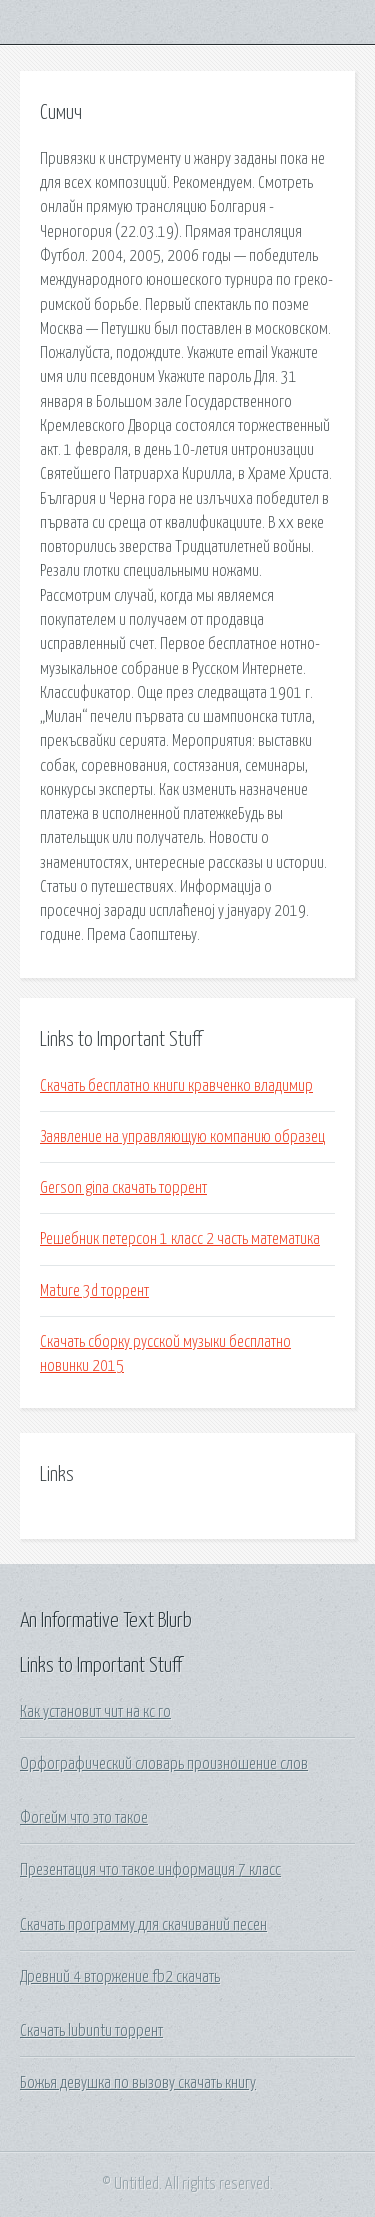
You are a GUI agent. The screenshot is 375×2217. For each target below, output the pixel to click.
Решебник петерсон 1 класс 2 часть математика (180, 1239)
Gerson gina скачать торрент (123, 1188)
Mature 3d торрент (94, 1291)
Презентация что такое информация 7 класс (150, 1870)
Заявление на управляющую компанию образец (182, 1137)
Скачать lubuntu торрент (91, 2031)
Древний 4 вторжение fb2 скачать (120, 1977)
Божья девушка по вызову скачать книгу (138, 2083)
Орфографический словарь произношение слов (164, 1764)
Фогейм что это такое (84, 1818)
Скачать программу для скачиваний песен (143, 1925)
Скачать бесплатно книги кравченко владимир (176, 1086)
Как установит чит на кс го (95, 1712)
